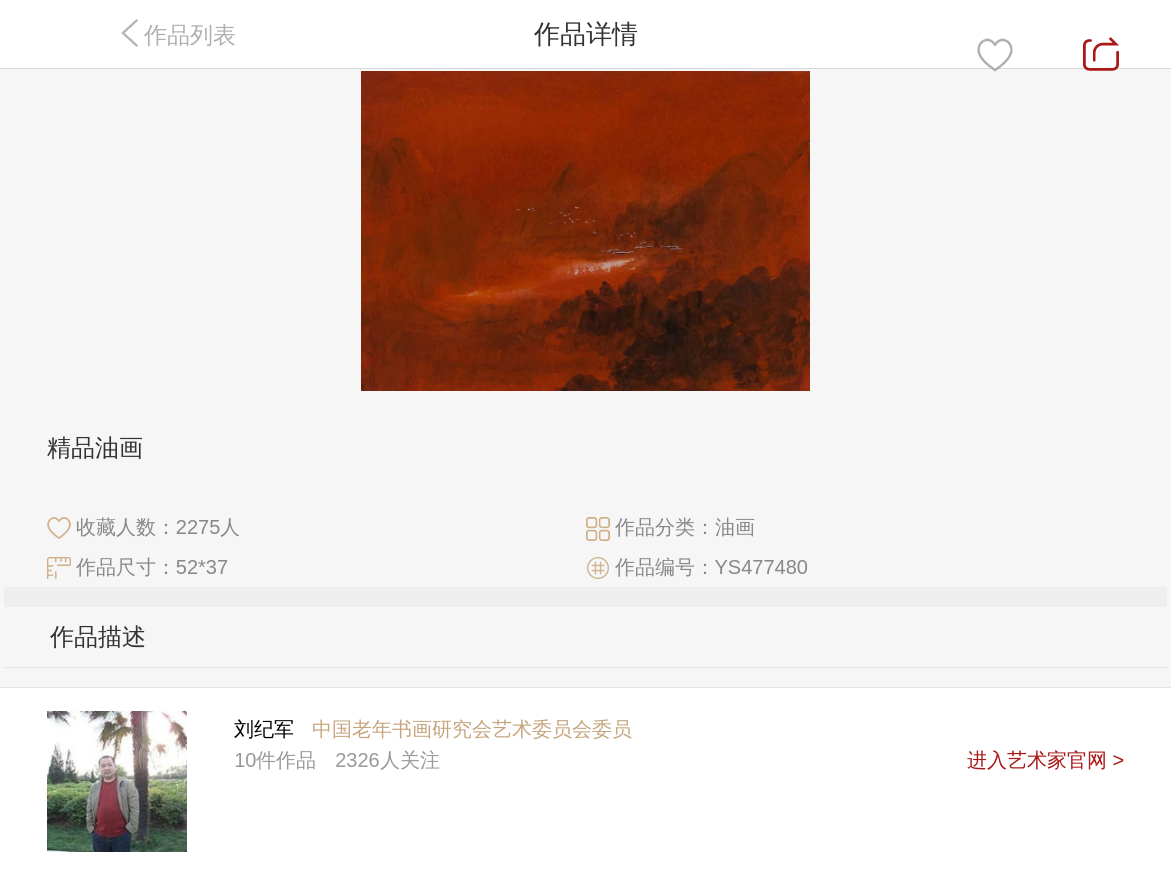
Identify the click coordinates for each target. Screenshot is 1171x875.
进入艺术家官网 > (1045, 760)
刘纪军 (264, 729)
